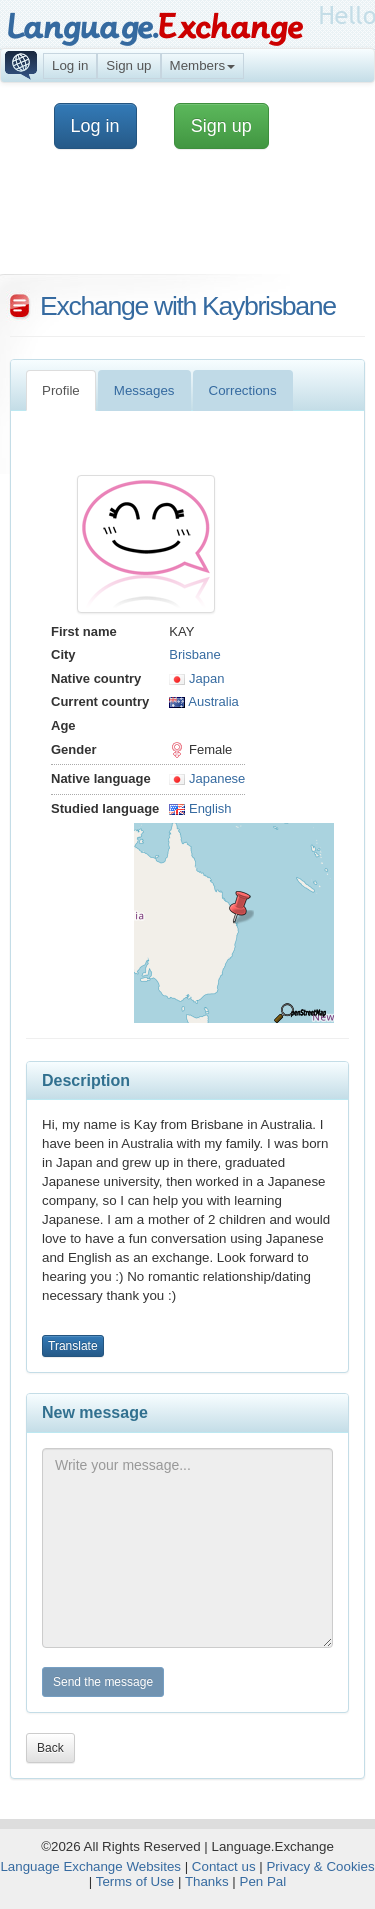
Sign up (128, 65)
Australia (203, 701)
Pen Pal (263, 1881)
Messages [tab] (144, 390)
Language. (154, 27)
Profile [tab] (61, 390)
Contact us (224, 1866)
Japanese (207, 778)
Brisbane (194, 654)
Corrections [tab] (243, 390)
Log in (70, 65)
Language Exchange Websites (90, 1866)
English (200, 808)
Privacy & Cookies (320, 1866)
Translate (73, 1346)
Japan (196, 678)
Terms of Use (135, 1881)
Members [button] (203, 65)
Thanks (207, 1881)
